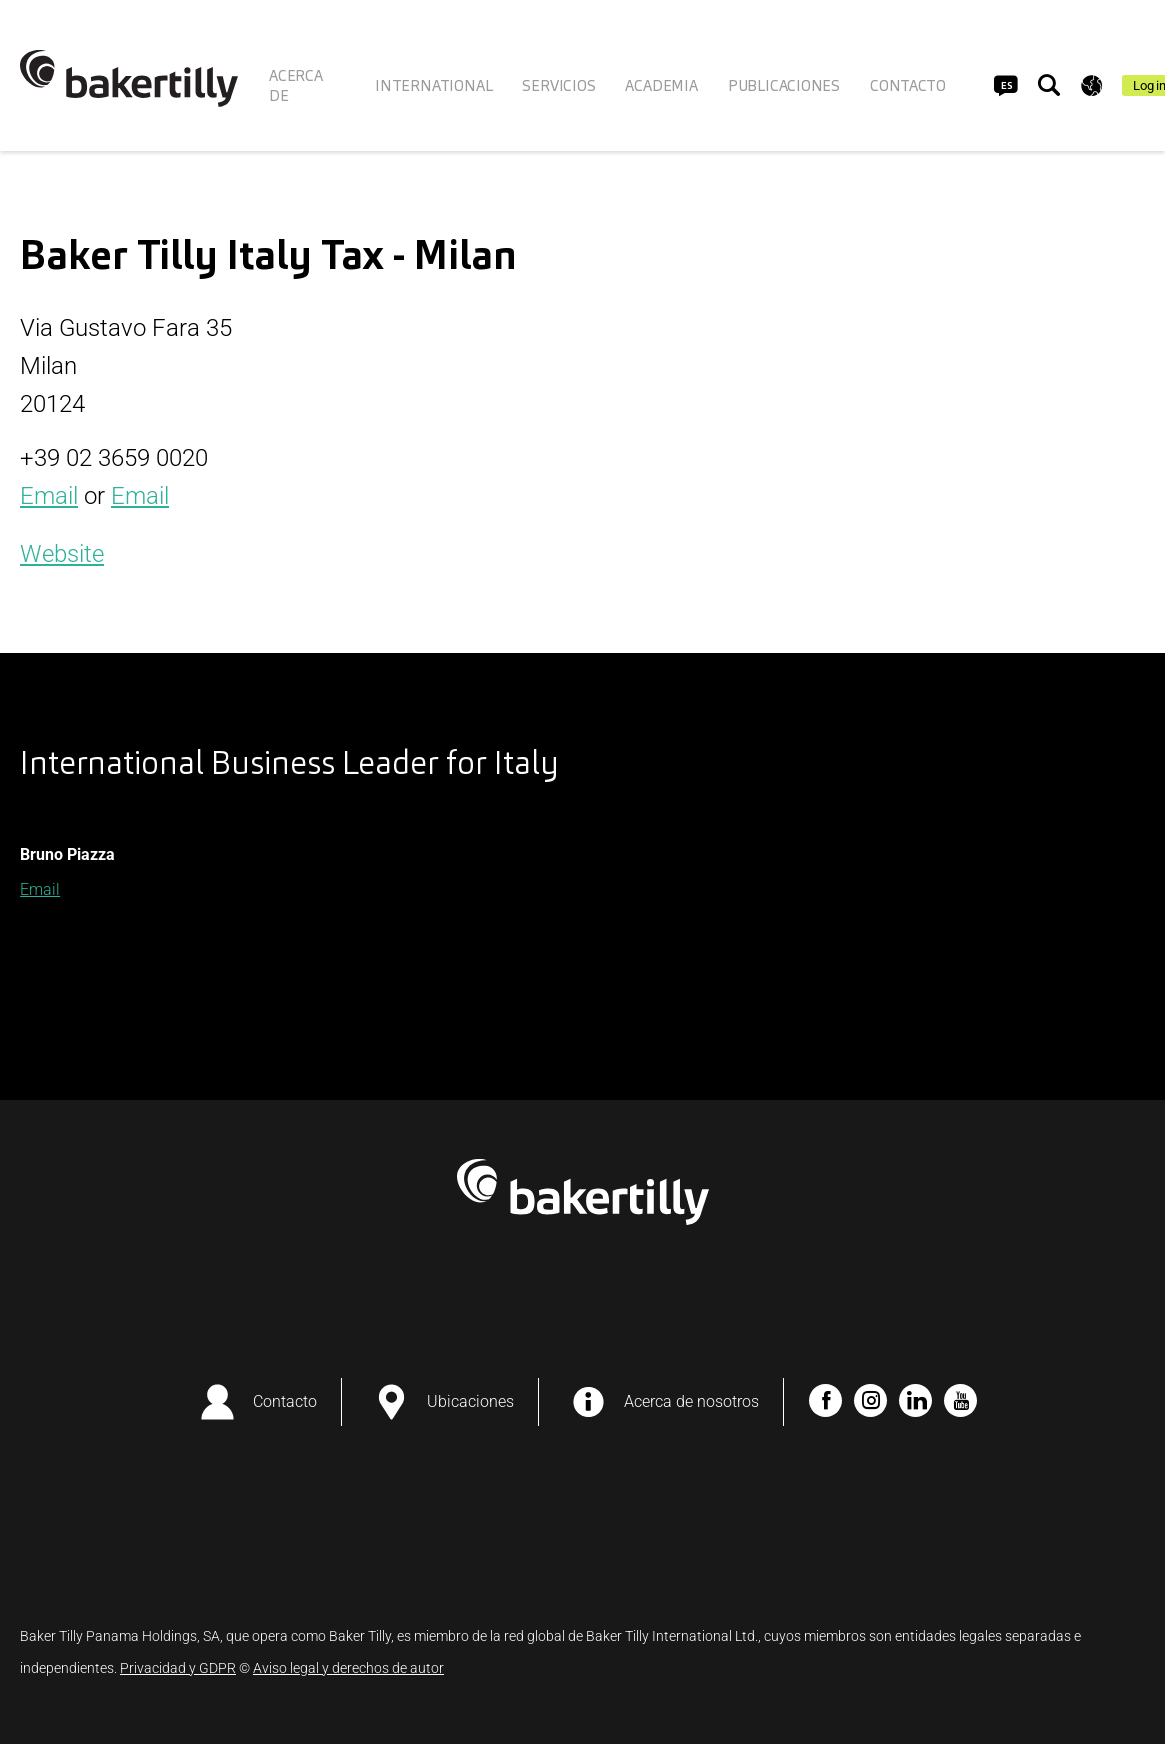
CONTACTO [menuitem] (907, 86)
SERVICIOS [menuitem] (558, 86)
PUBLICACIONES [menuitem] (784, 86)
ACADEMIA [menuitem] (661, 86)
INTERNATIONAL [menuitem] (433, 86)
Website (62, 554)
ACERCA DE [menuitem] (296, 86)
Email (49, 496)
